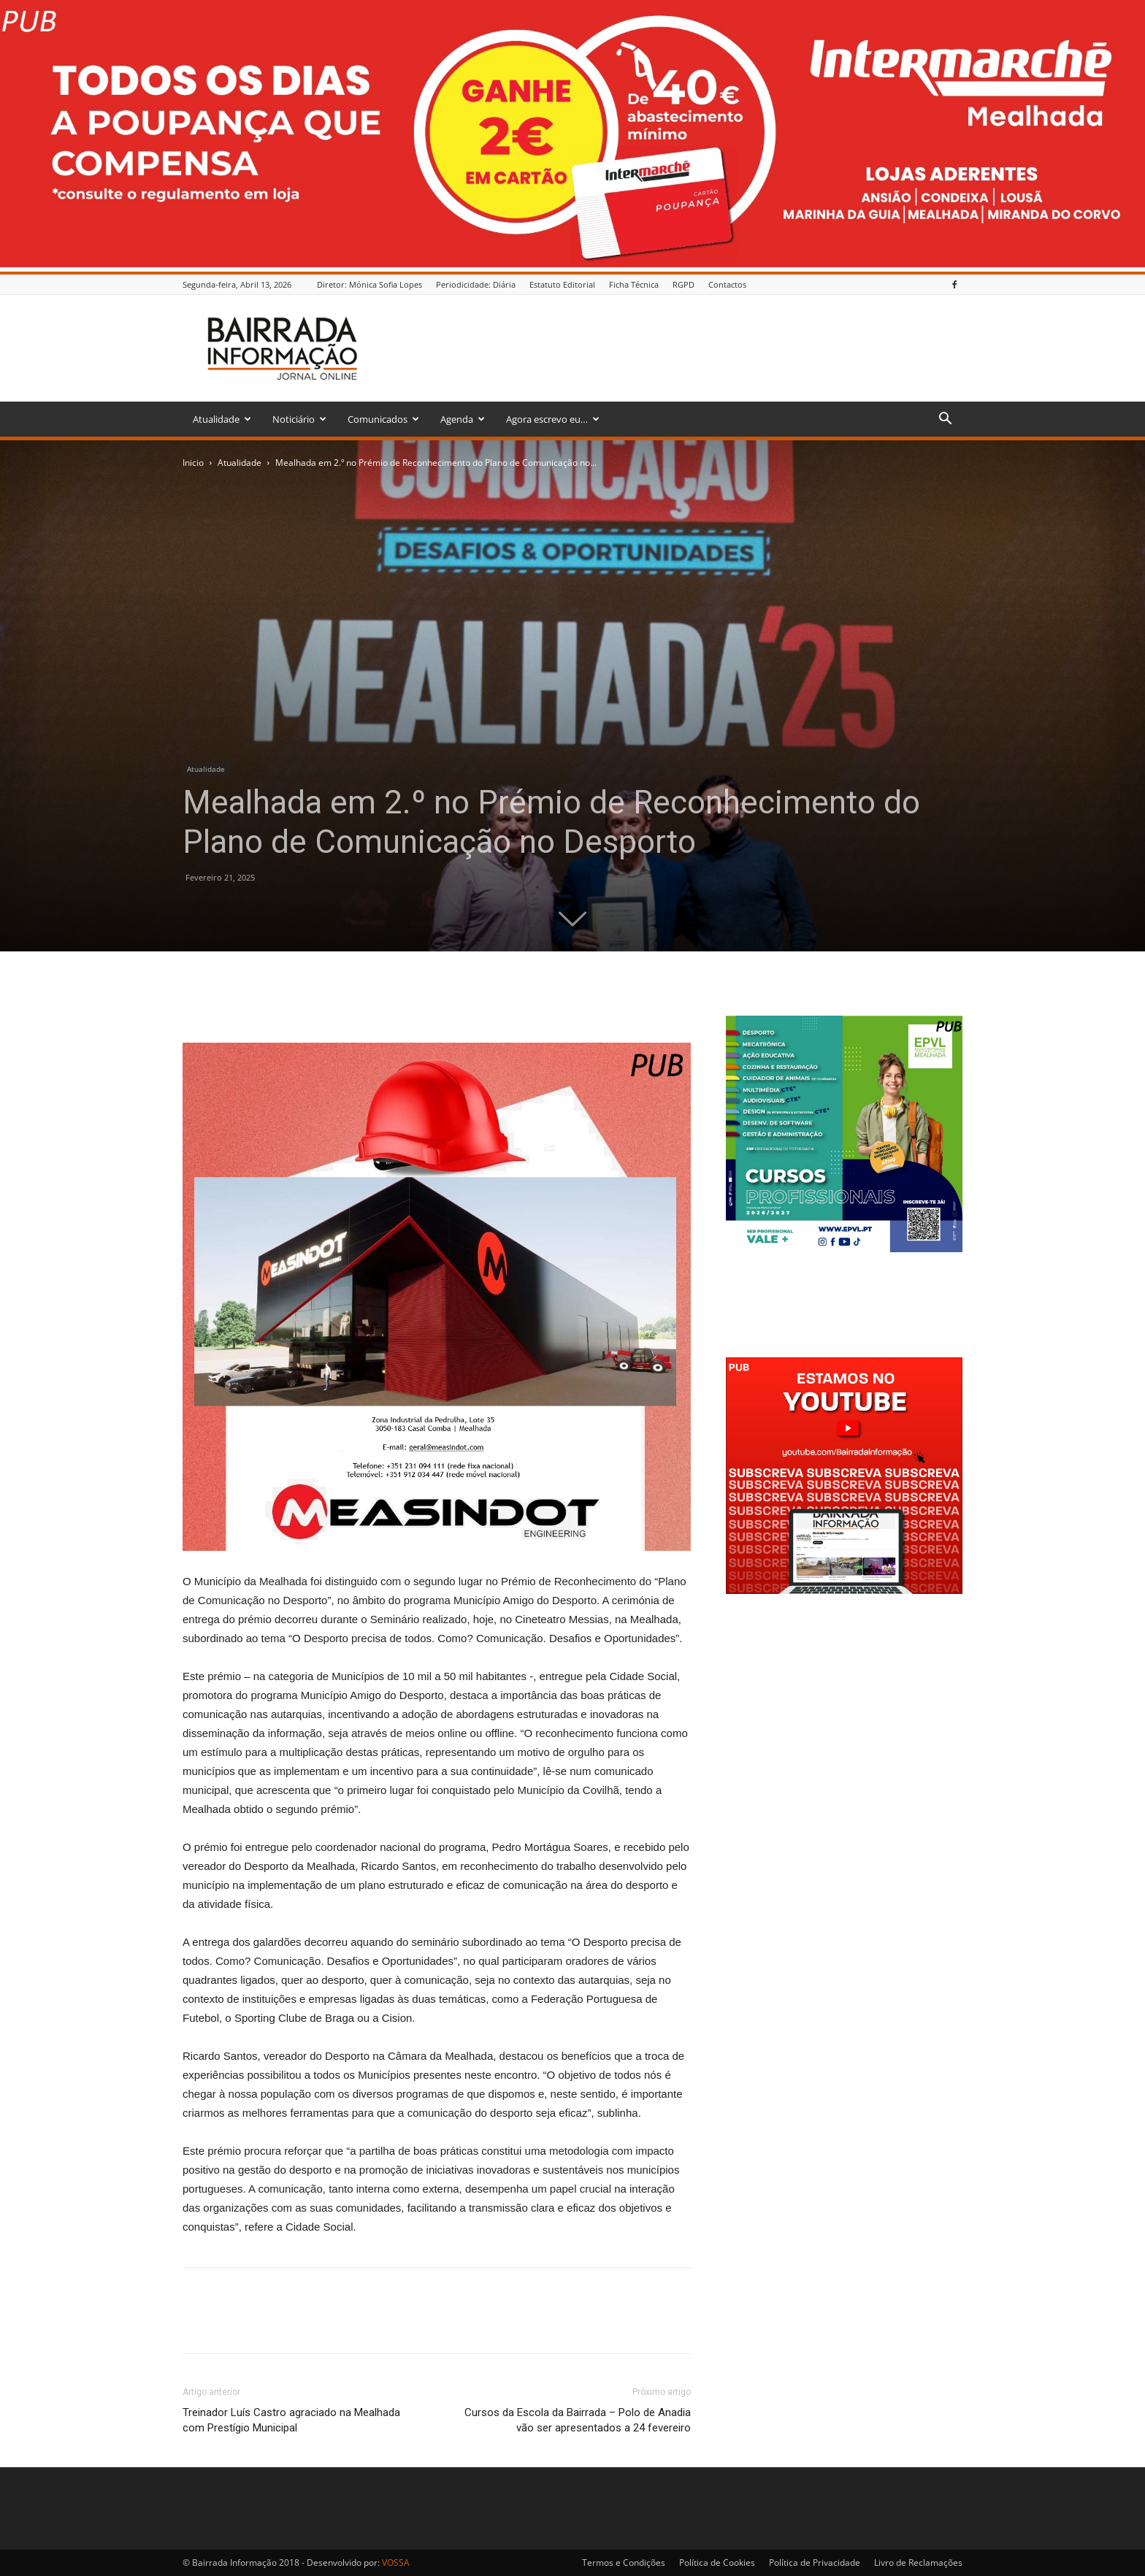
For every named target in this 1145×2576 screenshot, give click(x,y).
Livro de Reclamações (918, 2562)
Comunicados (383, 419)
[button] (944, 420)
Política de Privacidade (814, 2562)
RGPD (683, 284)
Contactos (727, 284)
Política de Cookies (717, 2562)
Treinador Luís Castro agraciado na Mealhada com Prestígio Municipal (291, 2420)
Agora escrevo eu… (553, 419)
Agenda (462, 419)
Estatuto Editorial (562, 284)
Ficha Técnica (634, 284)
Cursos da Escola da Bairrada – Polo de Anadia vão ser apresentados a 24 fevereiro (577, 2420)
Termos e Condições (623, 2562)
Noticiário (299, 419)
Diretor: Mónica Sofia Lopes (369, 284)
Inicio (193, 462)
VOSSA (396, 2562)
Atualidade (222, 419)
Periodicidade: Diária (476, 284)
